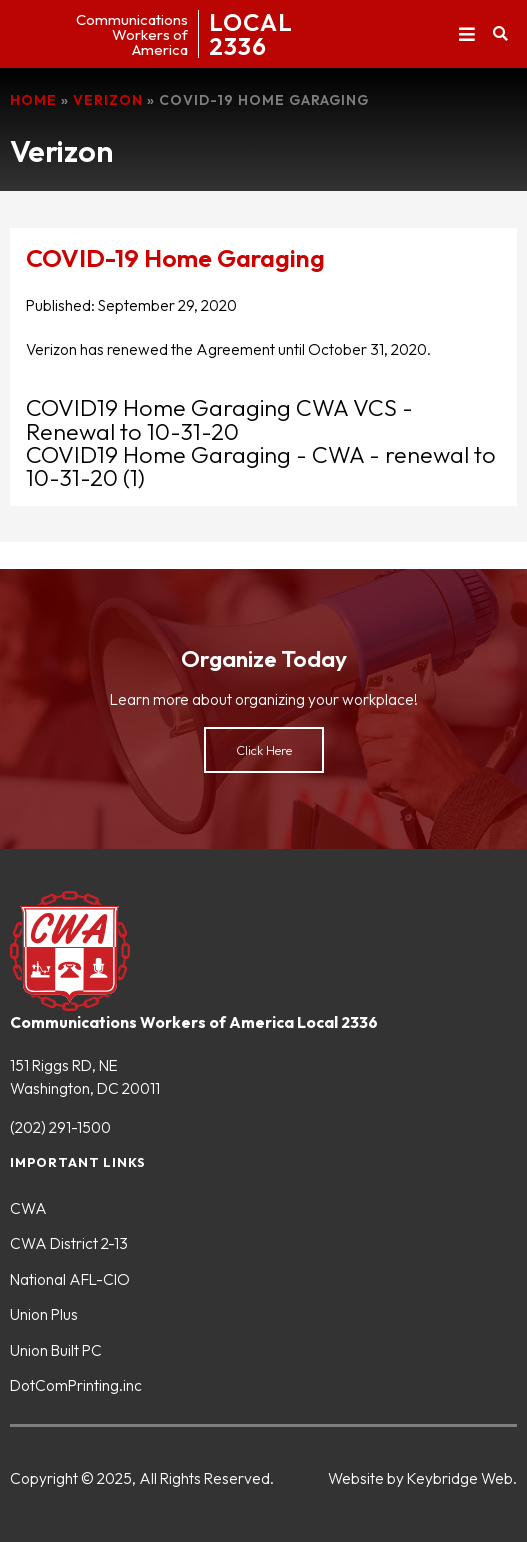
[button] (466, 34)
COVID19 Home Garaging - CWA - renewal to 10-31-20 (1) (261, 466)
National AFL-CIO (70, 1279)
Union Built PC (56, 1350)
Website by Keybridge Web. (422, 1478)
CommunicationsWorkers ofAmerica (132, 34)
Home (33, 100)
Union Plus (44, 1314)
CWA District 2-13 (69, 1243)
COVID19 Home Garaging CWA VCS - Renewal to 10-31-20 (219, 419)
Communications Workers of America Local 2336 (194, 1022)
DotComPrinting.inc (76, 1385)
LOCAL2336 (251, 34)
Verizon (108, 100)
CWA (28, 1208)
